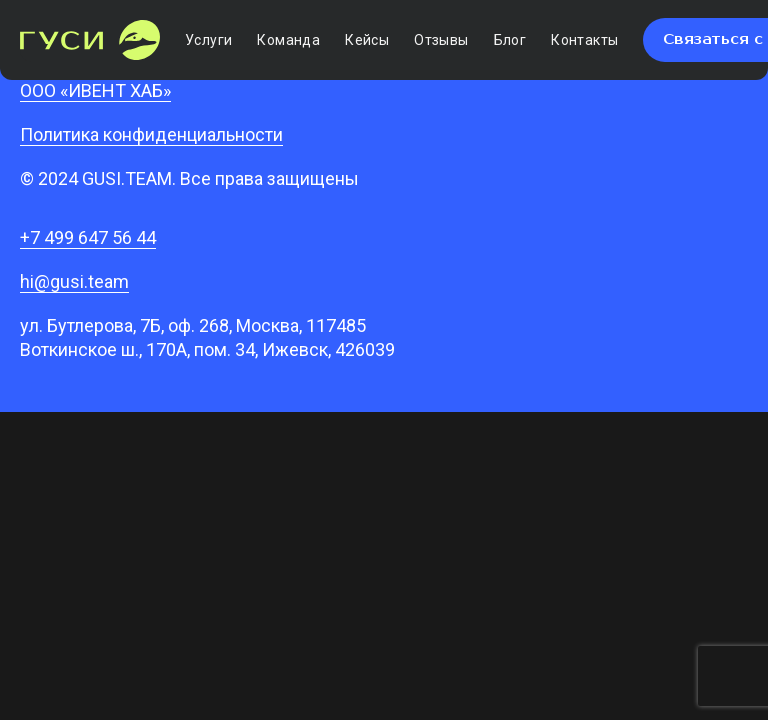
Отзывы (441, 40)
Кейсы (367, 40)
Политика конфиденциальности (151, 134)
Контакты (584, 40)
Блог (510, 40)
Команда (288, 40)
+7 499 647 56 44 (88, 237)
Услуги (208, 40)
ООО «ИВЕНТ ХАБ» (95, 90)
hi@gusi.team (74, 281)
